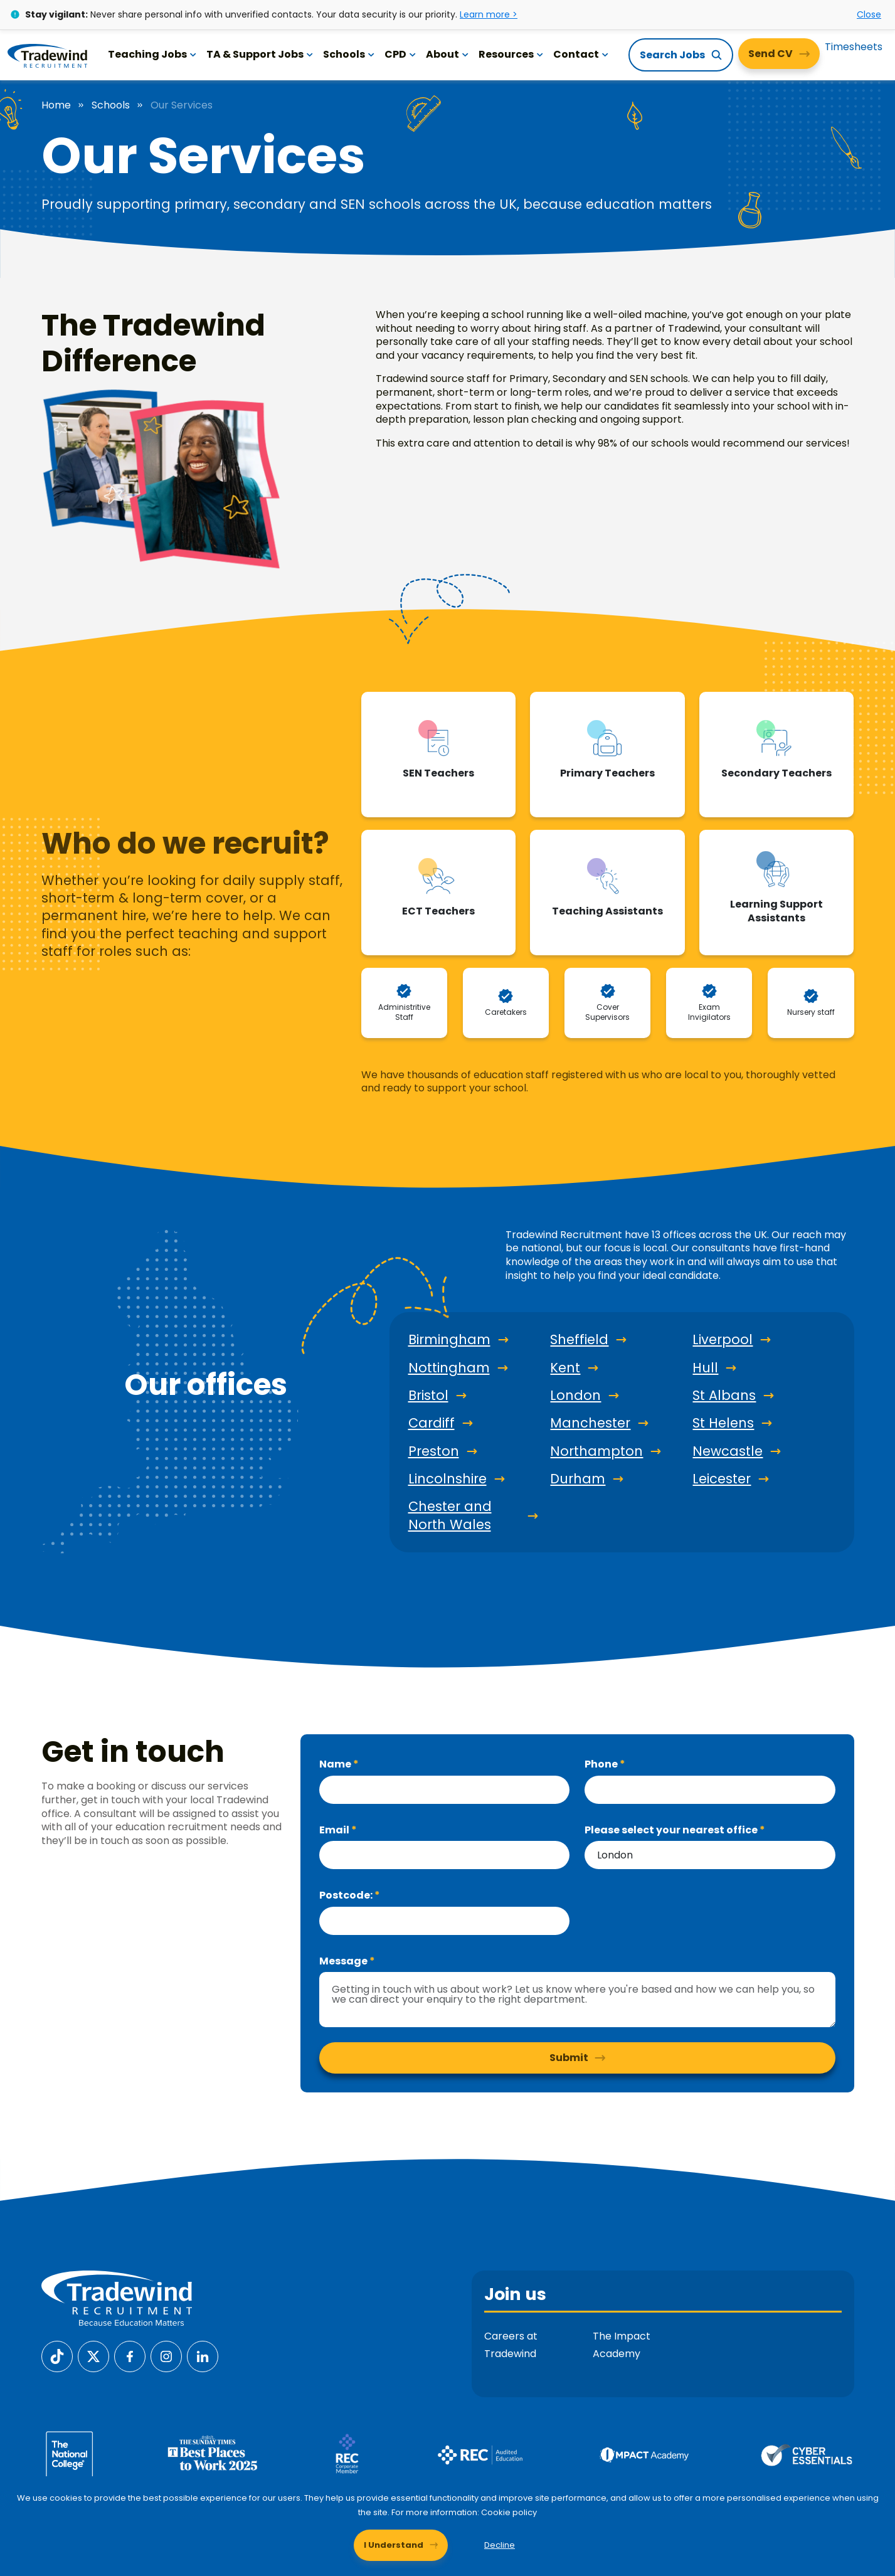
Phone (602, 1764)
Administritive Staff (404, 1012)
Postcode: (346, 1895)
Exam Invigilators (709, 1012)
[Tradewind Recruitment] (47, 55)
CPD (400, 54)
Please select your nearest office (672, 1830)
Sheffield (579, 1340)
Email (335, 1830)
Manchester (590, 1423)
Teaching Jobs (152, 54)
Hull (705, 1368)
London (575, 1395)
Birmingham (449, 1340)
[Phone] (710, 1790)
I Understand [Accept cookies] (393, 2545)
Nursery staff (811, 1012)
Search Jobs (672, 55)
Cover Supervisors (607, 1012)
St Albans (724, 1395)
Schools (348, 54)
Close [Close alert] (869, 14)
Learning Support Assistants (776, 911)
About (447, 54)
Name (336, 1764)
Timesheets (853, 47)
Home (56, 105)
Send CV (770, 53)
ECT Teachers (438, 911)
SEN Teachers (438, 773)
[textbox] (444, 1790)
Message (344, 1961)
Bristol (428, 1395)
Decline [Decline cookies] (499, 2545)
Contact (580, 54)
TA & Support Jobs (259, 54)
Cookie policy (509, 2512)
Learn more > (488, 14)
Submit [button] (568, 2057)
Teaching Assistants (607, 911)
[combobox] (710, 1855)
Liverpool (722, 1340)
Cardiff (431, 1423)
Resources (511, 54)
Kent (565, 1368)
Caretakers (506, 1012)
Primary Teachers (607, 773)
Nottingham (449, 1368)
